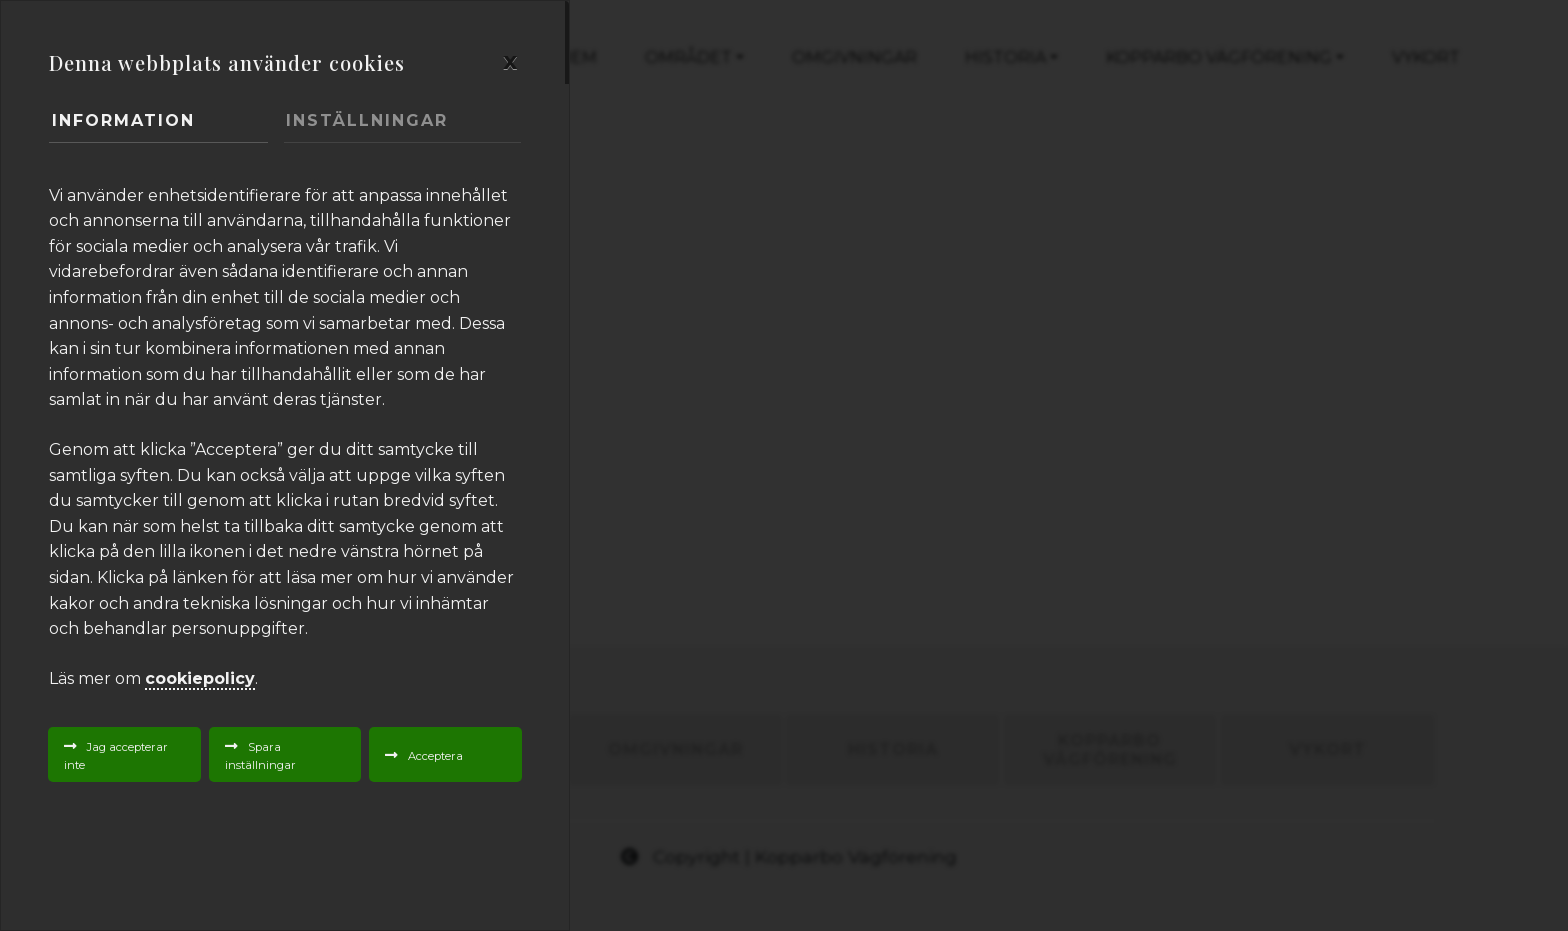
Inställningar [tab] (367, 120)
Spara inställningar (260, 756)
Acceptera (435, 756)
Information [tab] (123, 120)
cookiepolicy (200, 678)
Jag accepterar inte (116, 756)
